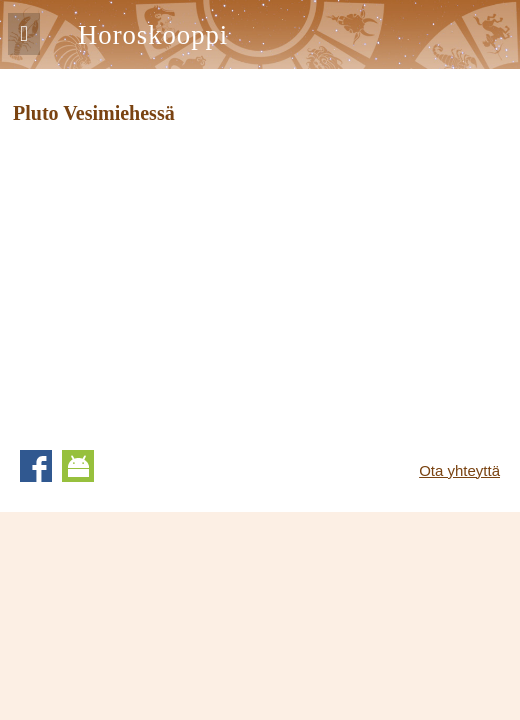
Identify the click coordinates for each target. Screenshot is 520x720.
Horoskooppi (153, 35)
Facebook (36, 466)
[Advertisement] (181, 280)
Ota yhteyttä (459, 470)
